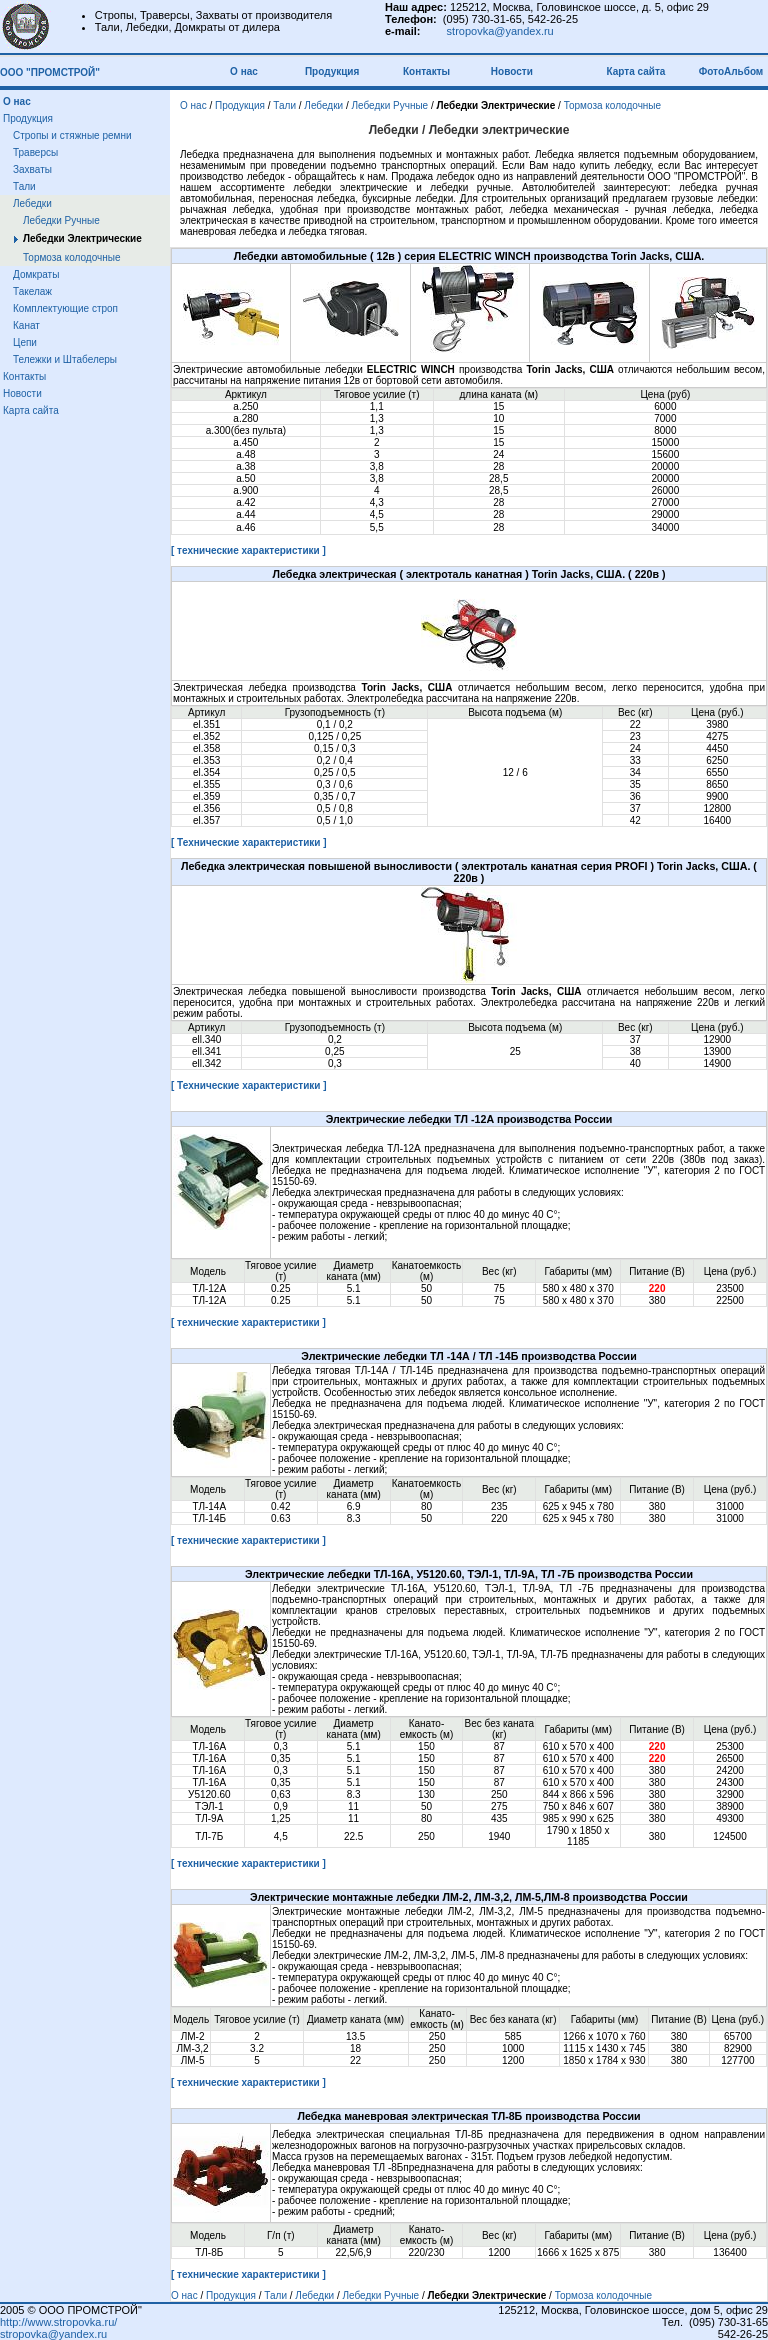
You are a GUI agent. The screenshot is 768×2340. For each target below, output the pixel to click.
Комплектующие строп (65, 308)
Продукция (332, 71)
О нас (246, 71)
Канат (26, 325)
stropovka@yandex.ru (500, 31)
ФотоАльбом (731, 71)
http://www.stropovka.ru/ (58, 2322)
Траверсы (35, 152)
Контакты (426, 71)
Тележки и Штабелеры (65, 359)
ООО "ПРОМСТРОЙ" (50, 72)
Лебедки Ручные (61, 220)
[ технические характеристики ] (248, 550)
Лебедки (32, 203)
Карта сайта (638, 71)
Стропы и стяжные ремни (72, 135)
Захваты (32, 169)
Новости (512, 71)
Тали (24, 186)
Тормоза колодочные (71, 257)
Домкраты (36, 274)
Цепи (25, 342)
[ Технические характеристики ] (249, 842)
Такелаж (32, 291)
